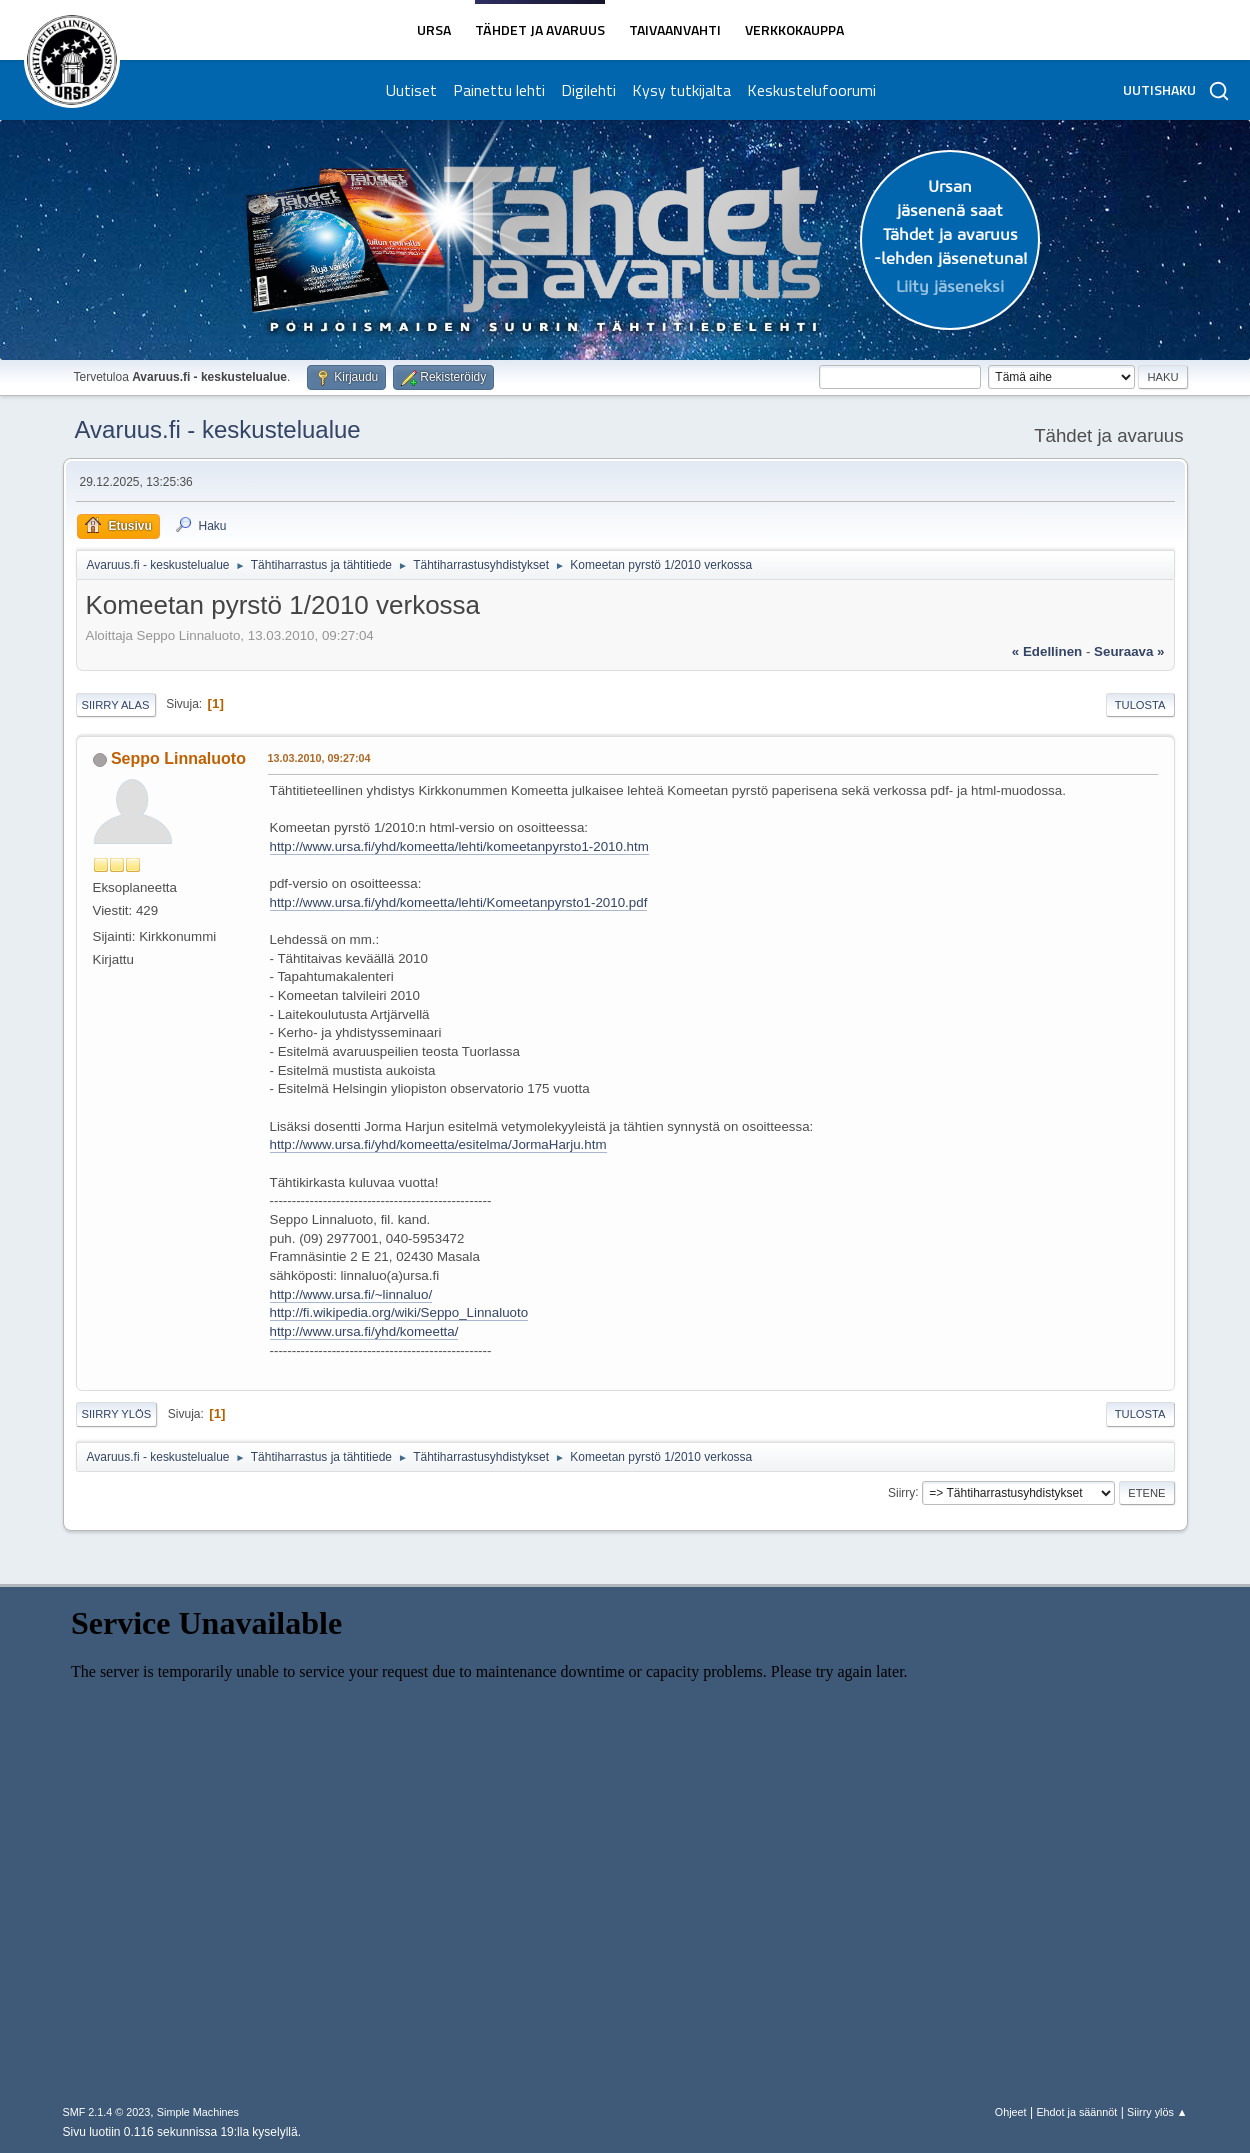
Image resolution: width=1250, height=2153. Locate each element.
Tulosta (1140, 705)
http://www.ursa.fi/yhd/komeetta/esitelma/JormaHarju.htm (438, 1144)
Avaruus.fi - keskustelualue (218, 429)
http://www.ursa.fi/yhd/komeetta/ (364, 1331)
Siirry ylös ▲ (1157, 2112)
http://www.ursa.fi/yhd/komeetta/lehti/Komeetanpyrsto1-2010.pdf (459, 902)
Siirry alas (116, 705)
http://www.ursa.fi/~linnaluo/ (351, 1294)
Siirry (901, 1492)
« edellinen (1047, 651)
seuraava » (1129, 651)
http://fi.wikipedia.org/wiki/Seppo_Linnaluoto (399, 1312)
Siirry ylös (117, 1414)
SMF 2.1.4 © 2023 (107, 2112)
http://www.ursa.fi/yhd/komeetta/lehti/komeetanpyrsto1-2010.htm (459, 846)
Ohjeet (1011, 2112)
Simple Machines (198, 2112)
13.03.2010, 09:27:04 (319, 758)
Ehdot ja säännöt (1076, 2112)
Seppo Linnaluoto (178, 758)
